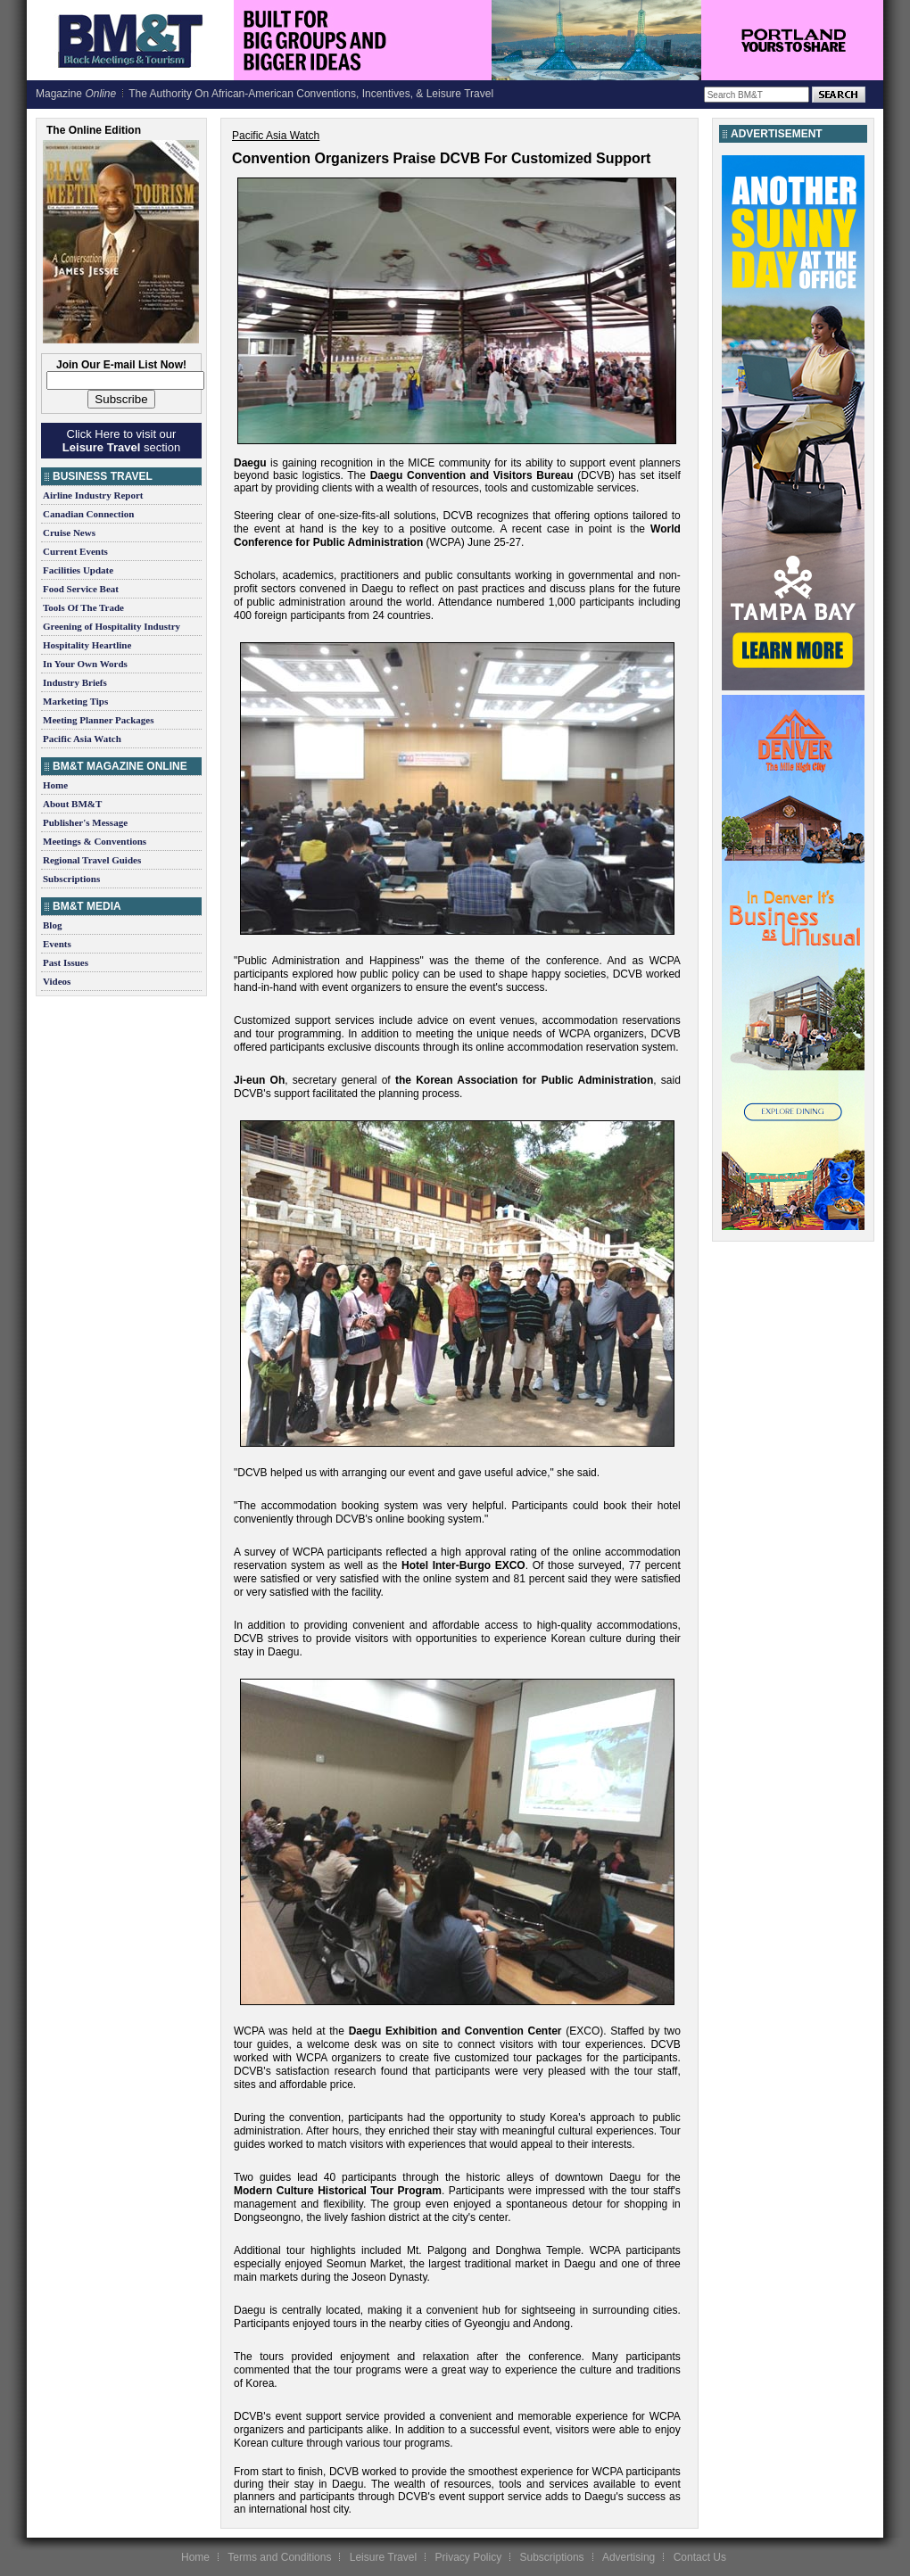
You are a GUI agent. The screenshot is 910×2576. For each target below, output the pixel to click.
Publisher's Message (85, 822)
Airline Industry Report (93, 495)
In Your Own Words (85, 663)
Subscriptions (71, 878)
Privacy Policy (467, 2557)
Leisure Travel (383, 2557)
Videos (56, 981)
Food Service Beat (81, 588)
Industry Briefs (75, 682)
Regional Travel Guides (92, 860)
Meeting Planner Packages (98, 719)
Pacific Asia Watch (82, 738)
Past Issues (65, 962)
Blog (52, 925)
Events (57, 943)
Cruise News (69, 532)
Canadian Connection (88, 513)
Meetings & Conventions (94, 841)
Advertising (628, 2557)
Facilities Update (78, 570)
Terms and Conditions (279, 2557)
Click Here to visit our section (121, 440)
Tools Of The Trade (83, 607)
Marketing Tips (75, 701)
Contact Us (700, 2557)
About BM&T (72, 803)
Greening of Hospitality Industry (111, 626)
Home (55, 785)
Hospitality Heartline (87, 645)
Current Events (75, 551)
